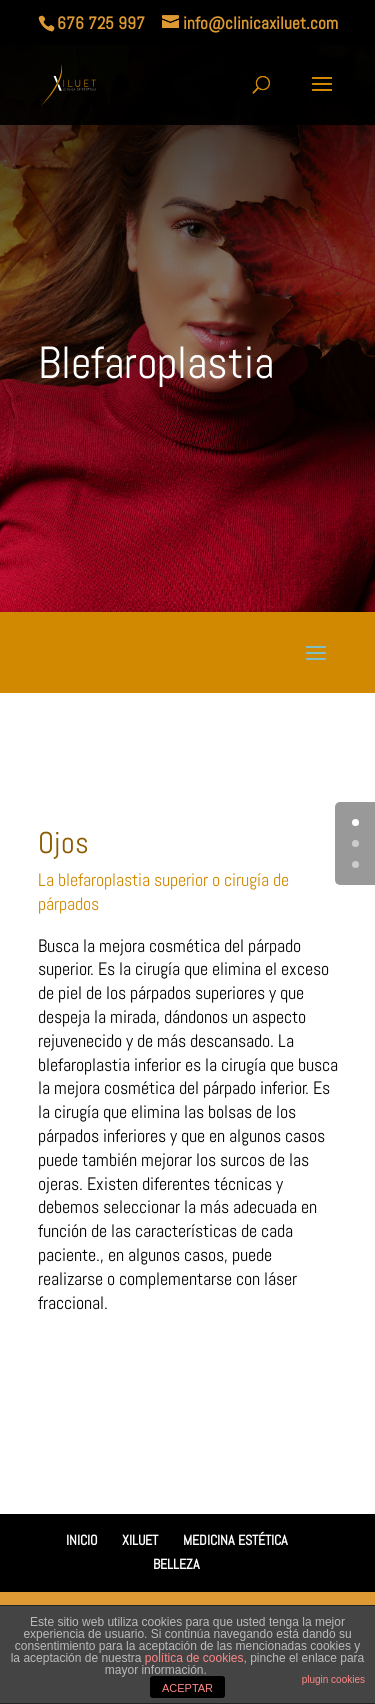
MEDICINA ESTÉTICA (235, 1540)
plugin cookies (333, 1679)
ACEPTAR (187, 1688)
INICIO (81, 1540)
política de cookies (194, 1658)
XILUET (140, 1540)
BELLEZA (176, 1564)
